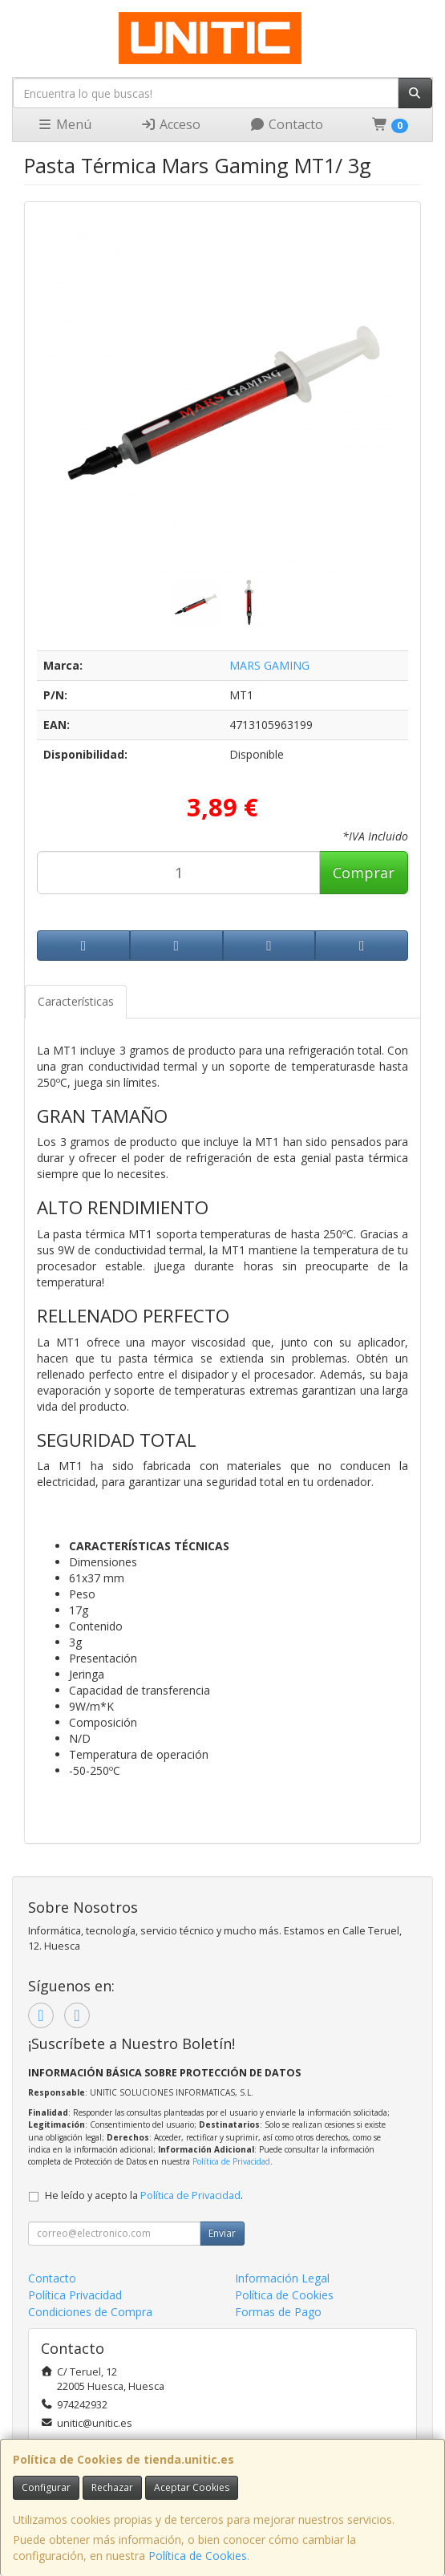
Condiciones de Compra (90, 2311)
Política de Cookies (197, 2555)
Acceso (170, 124)
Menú (64, 124)
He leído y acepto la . (144, 2195)
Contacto (286, 124)
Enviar (222, 2233)
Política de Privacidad (231, 2161)
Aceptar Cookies (191, 2487)
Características (76, 1001)
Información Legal (282, 2278)
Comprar (363, 872)
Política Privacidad (75, 2295)
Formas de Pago (278, 2311)
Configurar (46, 2487)
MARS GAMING (269, 665)
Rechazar (112, 2487)
